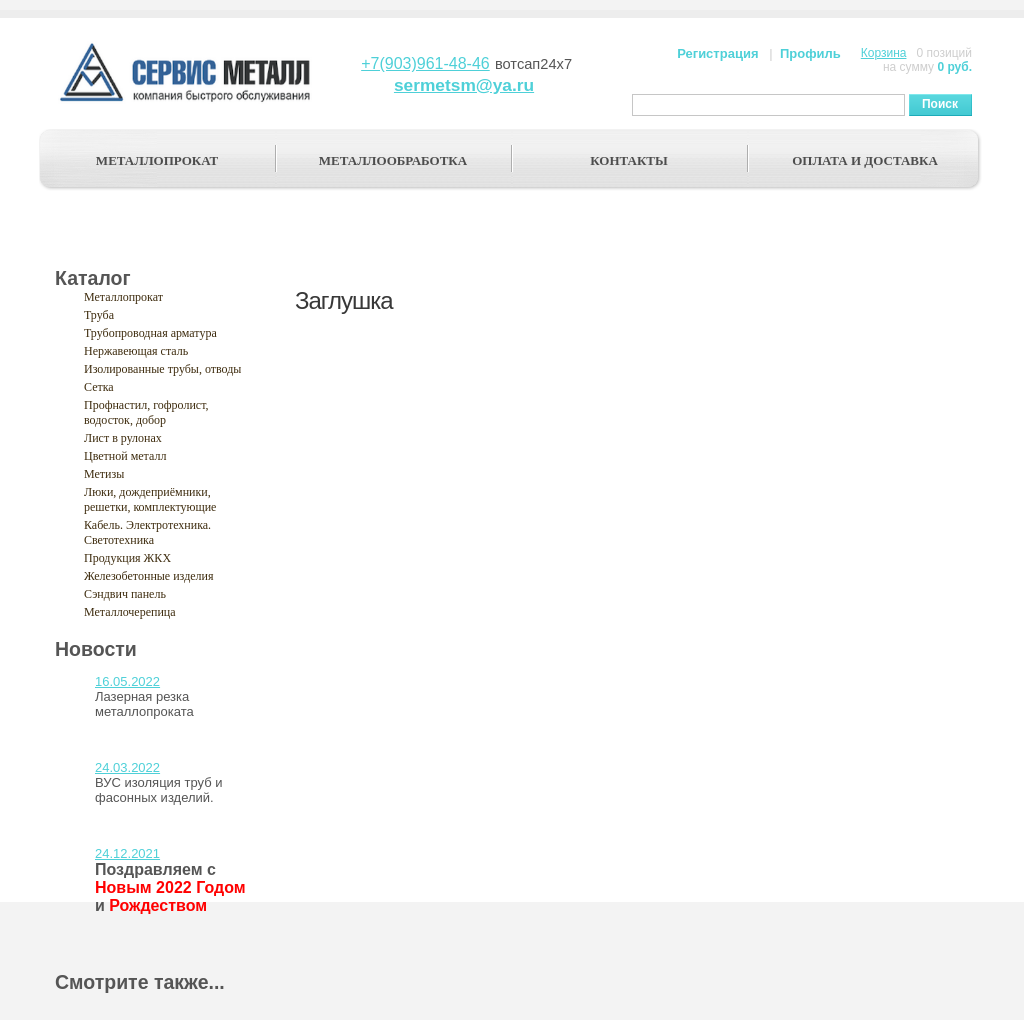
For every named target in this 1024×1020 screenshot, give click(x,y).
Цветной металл (125, 456)
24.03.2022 (127, 767)
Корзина (884, 53)
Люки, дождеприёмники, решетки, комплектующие (150, 499)
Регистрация (717, 53)
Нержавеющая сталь (136, 351)
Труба (99, 315)
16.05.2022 (127, 681)
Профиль (810, 53)
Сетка (99, 387)
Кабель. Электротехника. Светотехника (147, 532)
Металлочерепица (130, 612)
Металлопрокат (123, 297)
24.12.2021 (127, 853)
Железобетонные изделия (149, 576)
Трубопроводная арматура (150, 333)
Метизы (104, 474)
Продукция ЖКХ (127, 558)
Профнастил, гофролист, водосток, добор (146, 412)
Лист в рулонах (123, 438)
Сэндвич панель (125, 594)
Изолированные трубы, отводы (162, 369)
